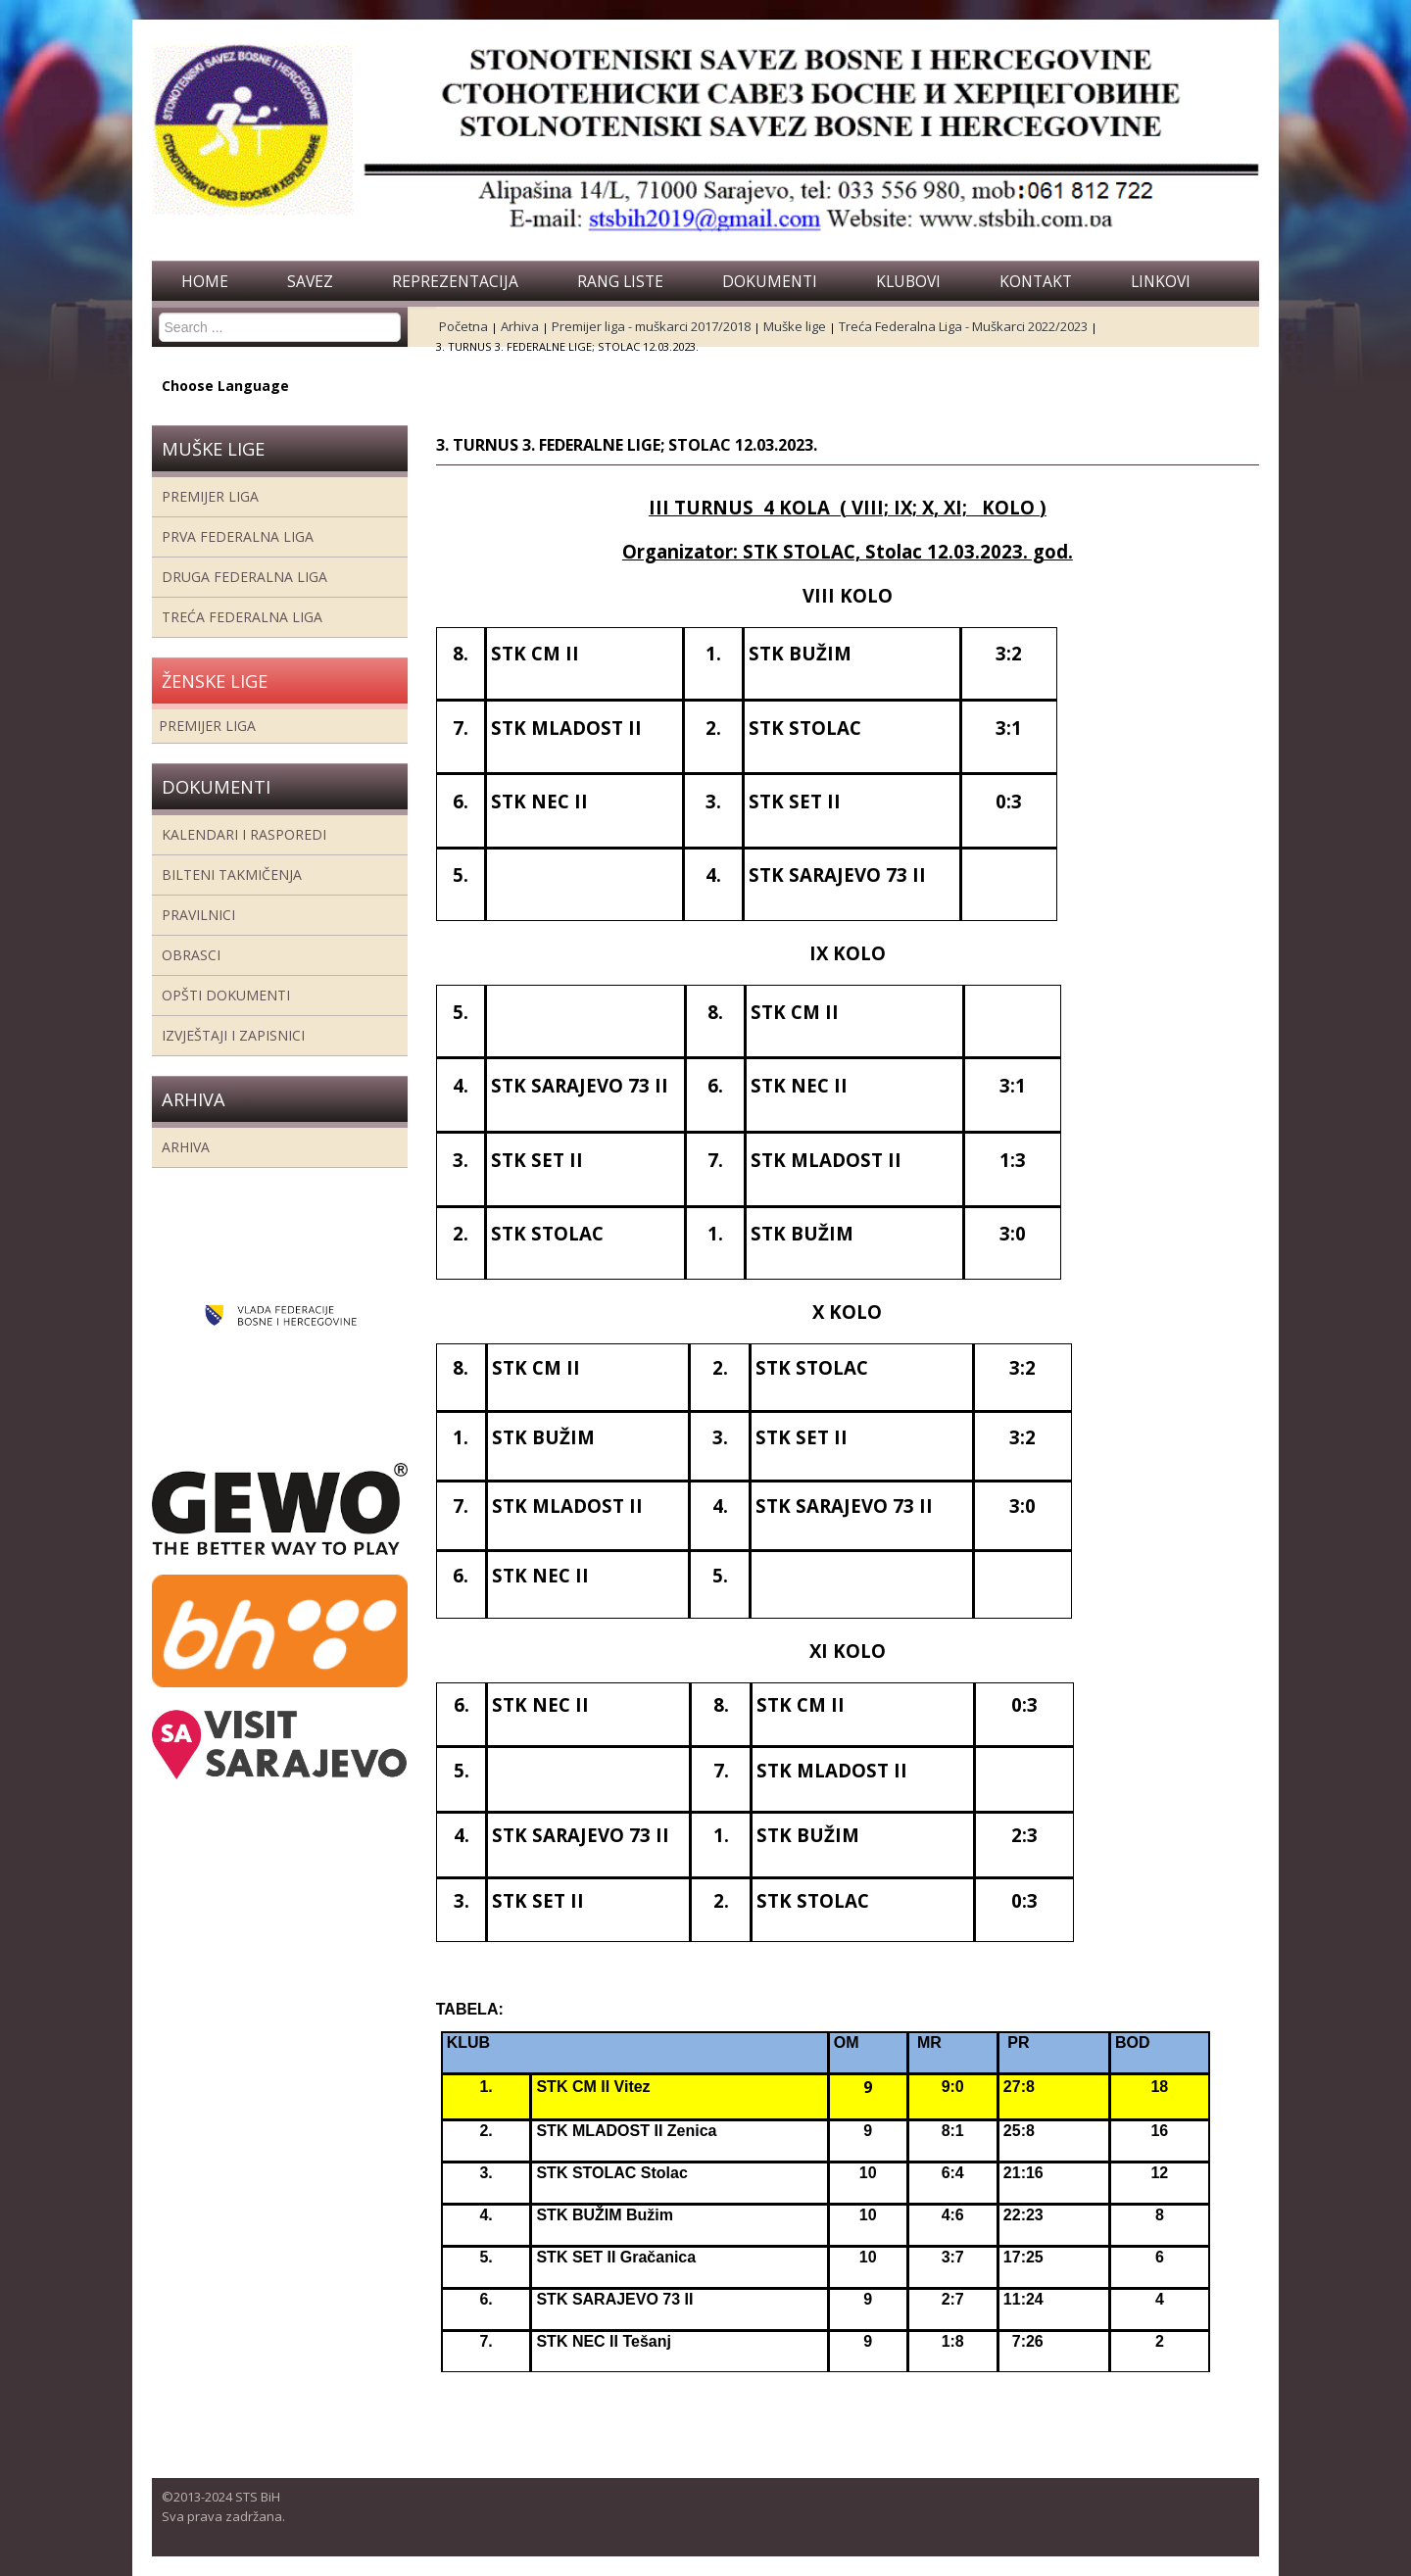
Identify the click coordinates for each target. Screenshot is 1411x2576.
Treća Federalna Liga (242, 617)
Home (204, 281)
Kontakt (1035, 281)
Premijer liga (210, 496)
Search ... (159, 313)
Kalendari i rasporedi (244, 834)
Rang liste (620, 281)
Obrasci (191, 955)
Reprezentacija (455, 281)
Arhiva (186, 1147)
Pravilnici (198, 914)
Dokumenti (769, 281)
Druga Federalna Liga (244, 576)
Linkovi (1161, 281)
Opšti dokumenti (226, 995)
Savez (310, 281)
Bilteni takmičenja (232, 874)
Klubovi (908, 281)
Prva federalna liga (238, 536)
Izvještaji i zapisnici (233, 1035)
